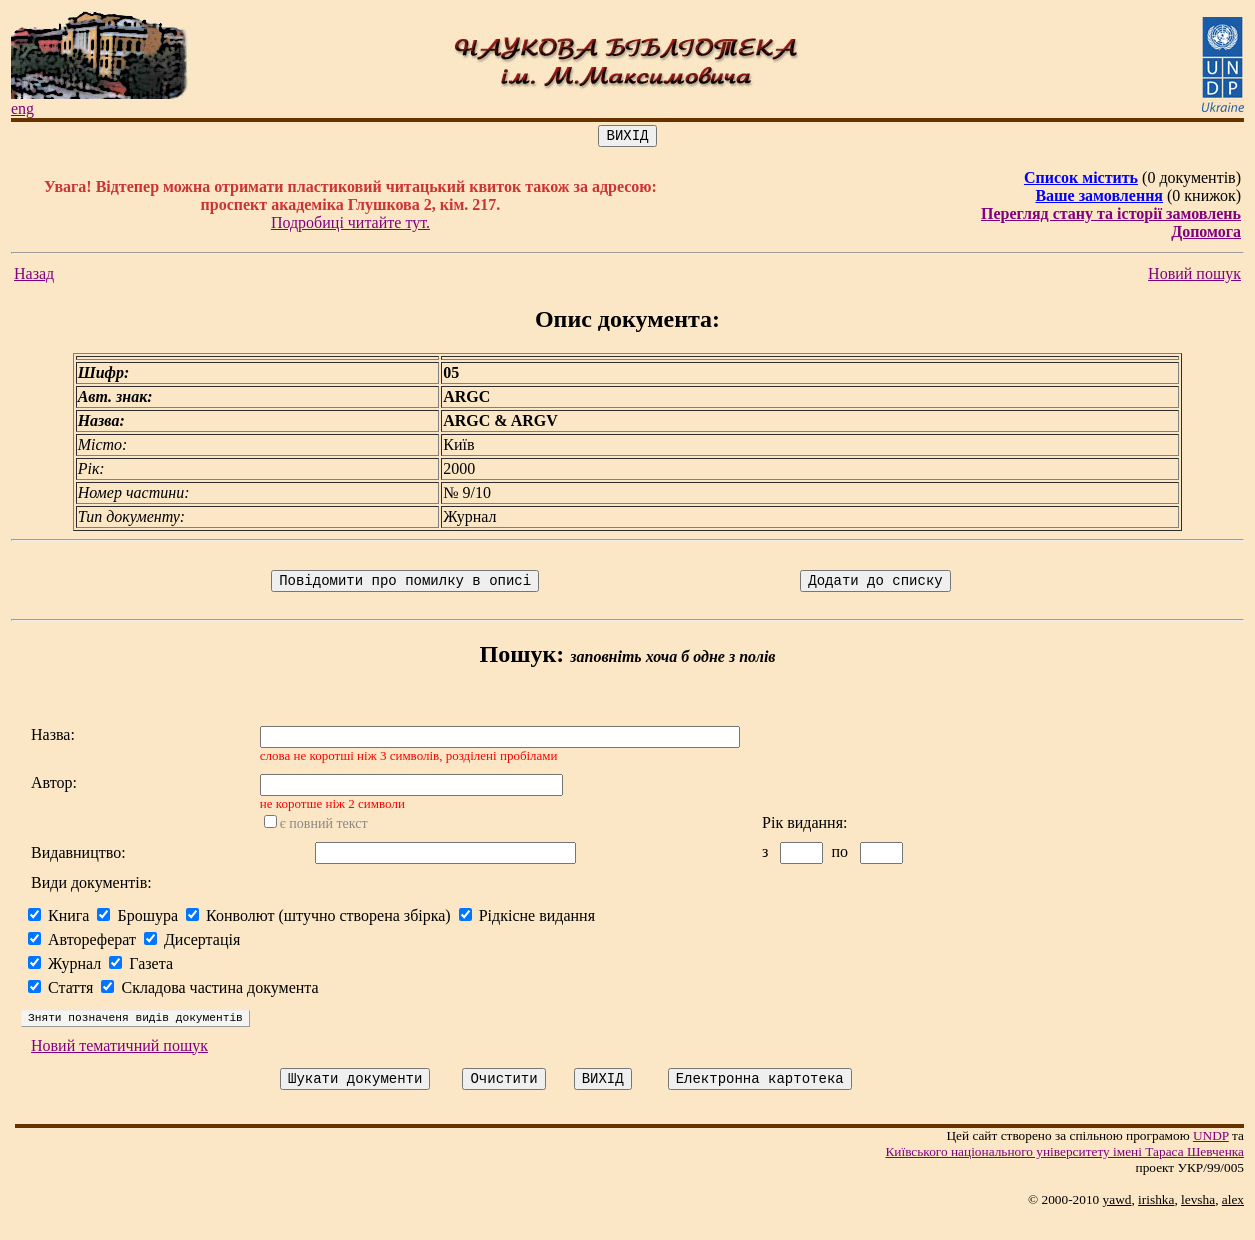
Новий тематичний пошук (119, 1063)
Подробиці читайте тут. (350, 225)
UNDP (1211, 1156)
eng (22, 108)
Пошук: (522, 660)
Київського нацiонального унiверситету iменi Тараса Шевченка (1064, 1172)
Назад (34, 276)
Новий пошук (1194, 276)
